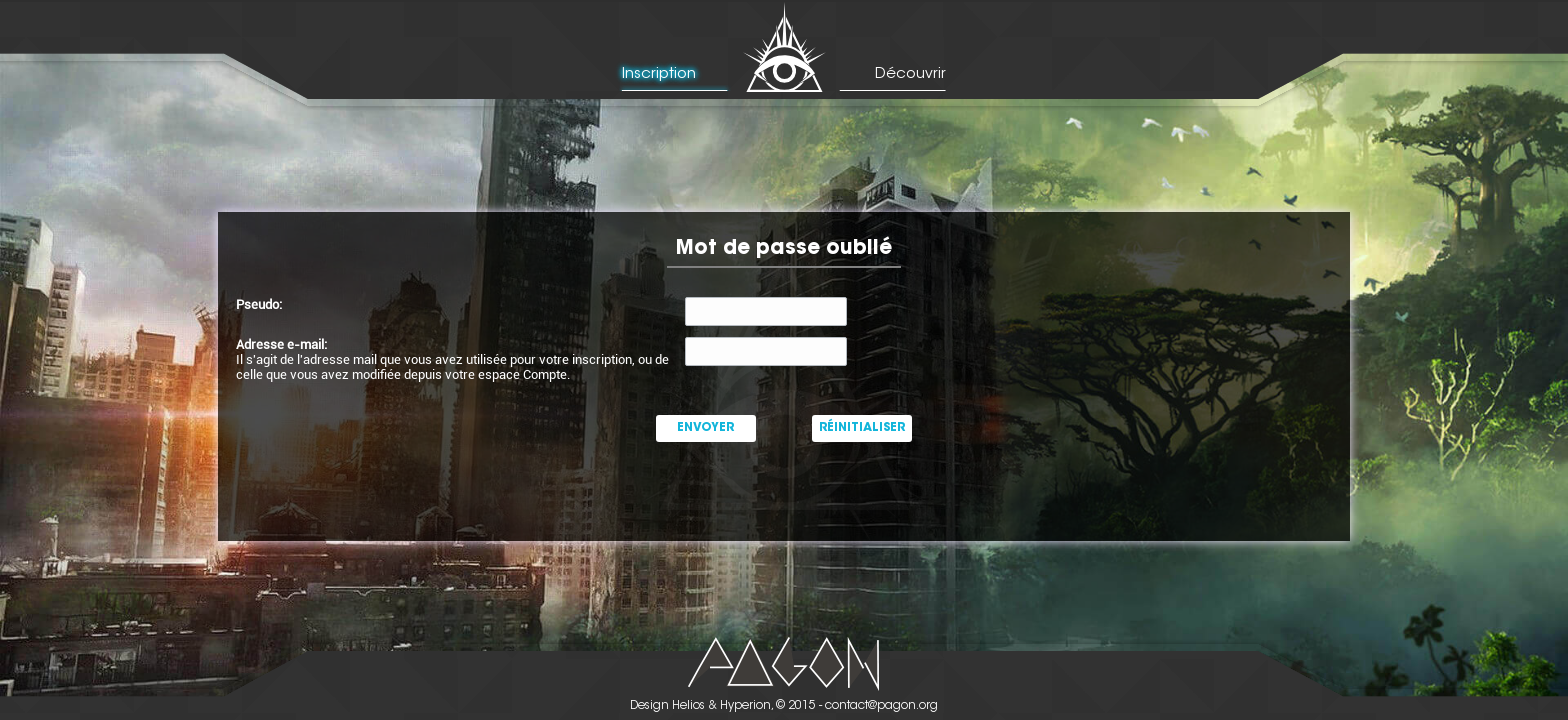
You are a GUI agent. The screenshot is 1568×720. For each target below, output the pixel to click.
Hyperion (745, 706)
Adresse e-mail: (281, 344)
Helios (688, 706)
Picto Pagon (784, 663)
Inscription (659, 74)
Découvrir (910, 74)
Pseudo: (259, 304)
